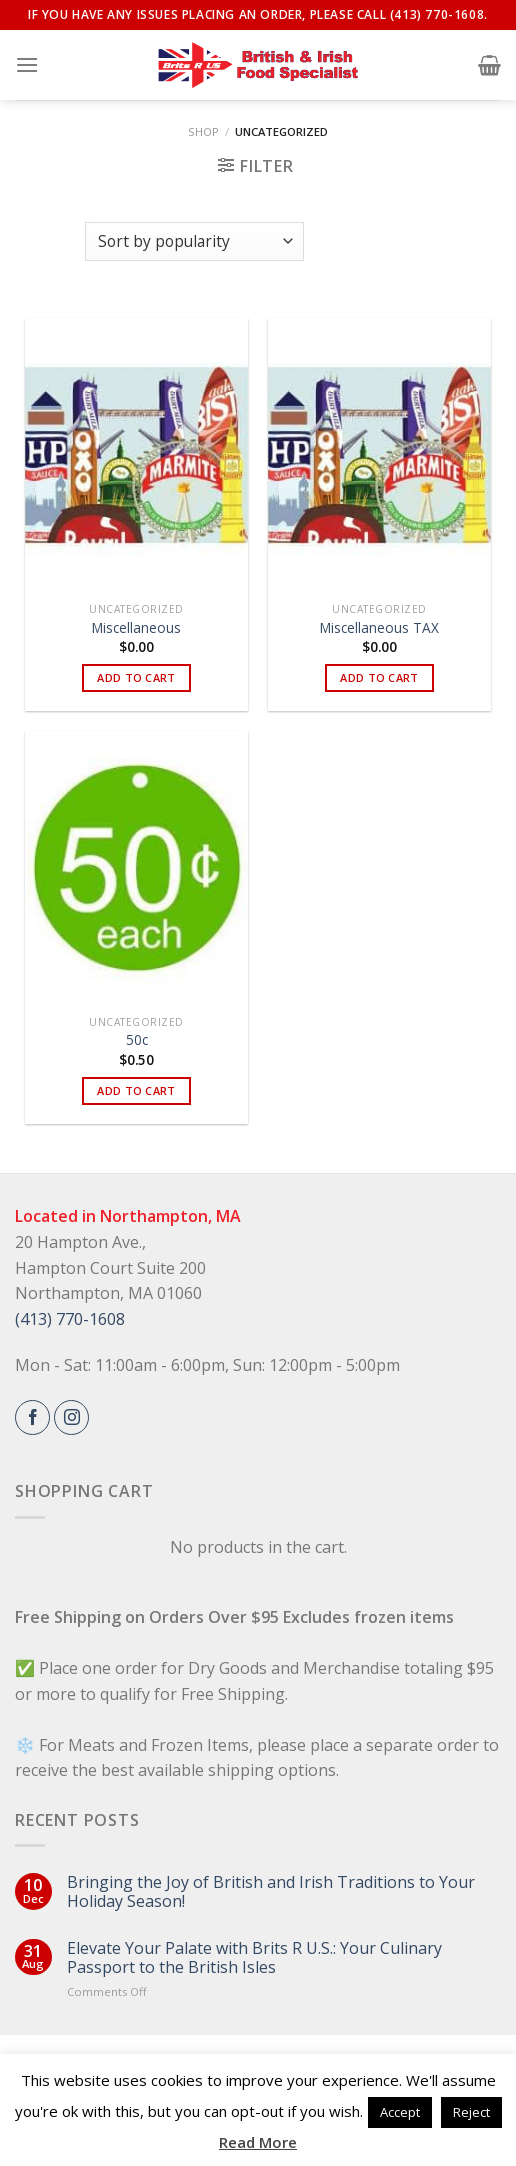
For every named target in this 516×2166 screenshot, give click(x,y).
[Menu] (27, 64)
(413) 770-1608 (70, 1319)
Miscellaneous (136, 628)
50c (137, 1040)
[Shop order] (194, 241)
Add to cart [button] (136, 677)
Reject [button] (471, 2112)
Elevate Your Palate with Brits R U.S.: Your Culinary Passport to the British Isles (254, 1958)
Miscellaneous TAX (379, 628)
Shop (203, 131)
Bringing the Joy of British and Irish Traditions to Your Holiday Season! (271, 1892)
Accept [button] (400, 2112)
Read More (258, 2142)
